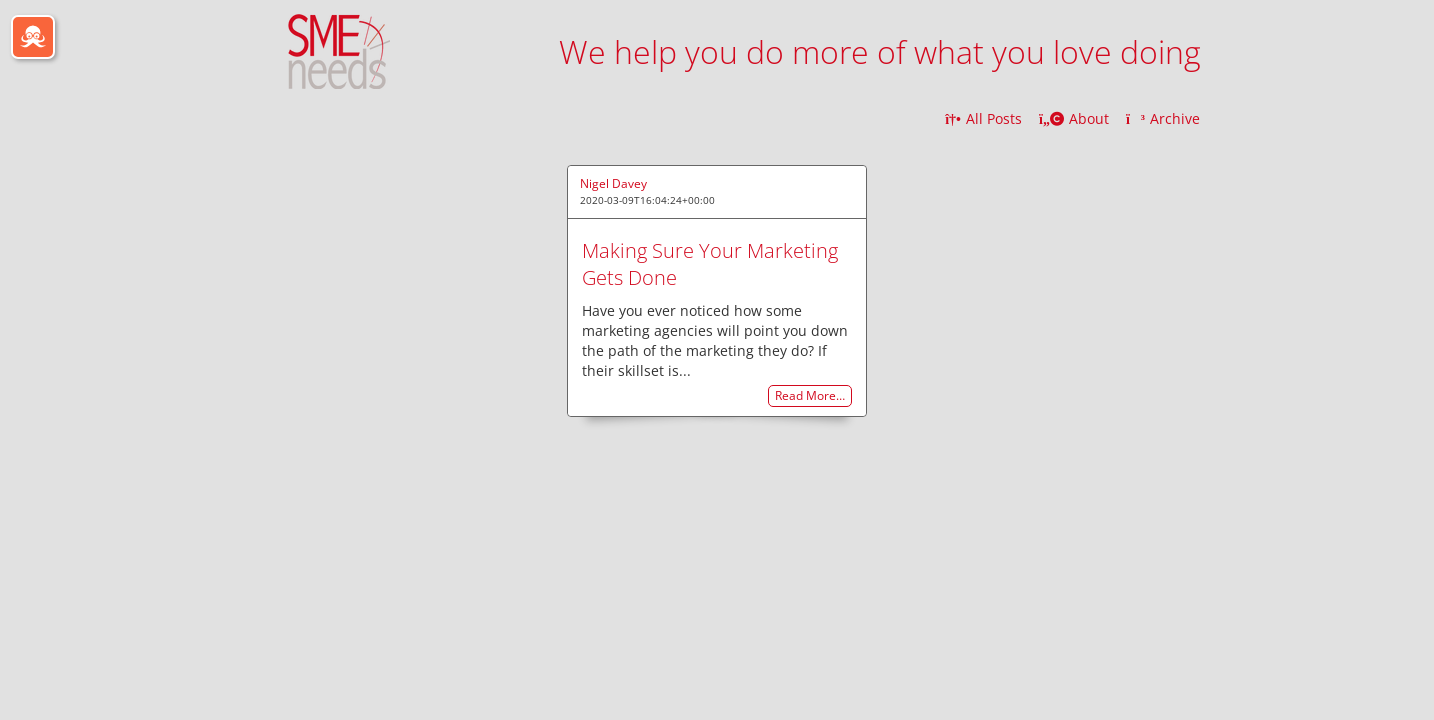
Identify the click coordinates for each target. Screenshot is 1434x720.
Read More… (810, 396)
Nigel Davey (613, 183)
